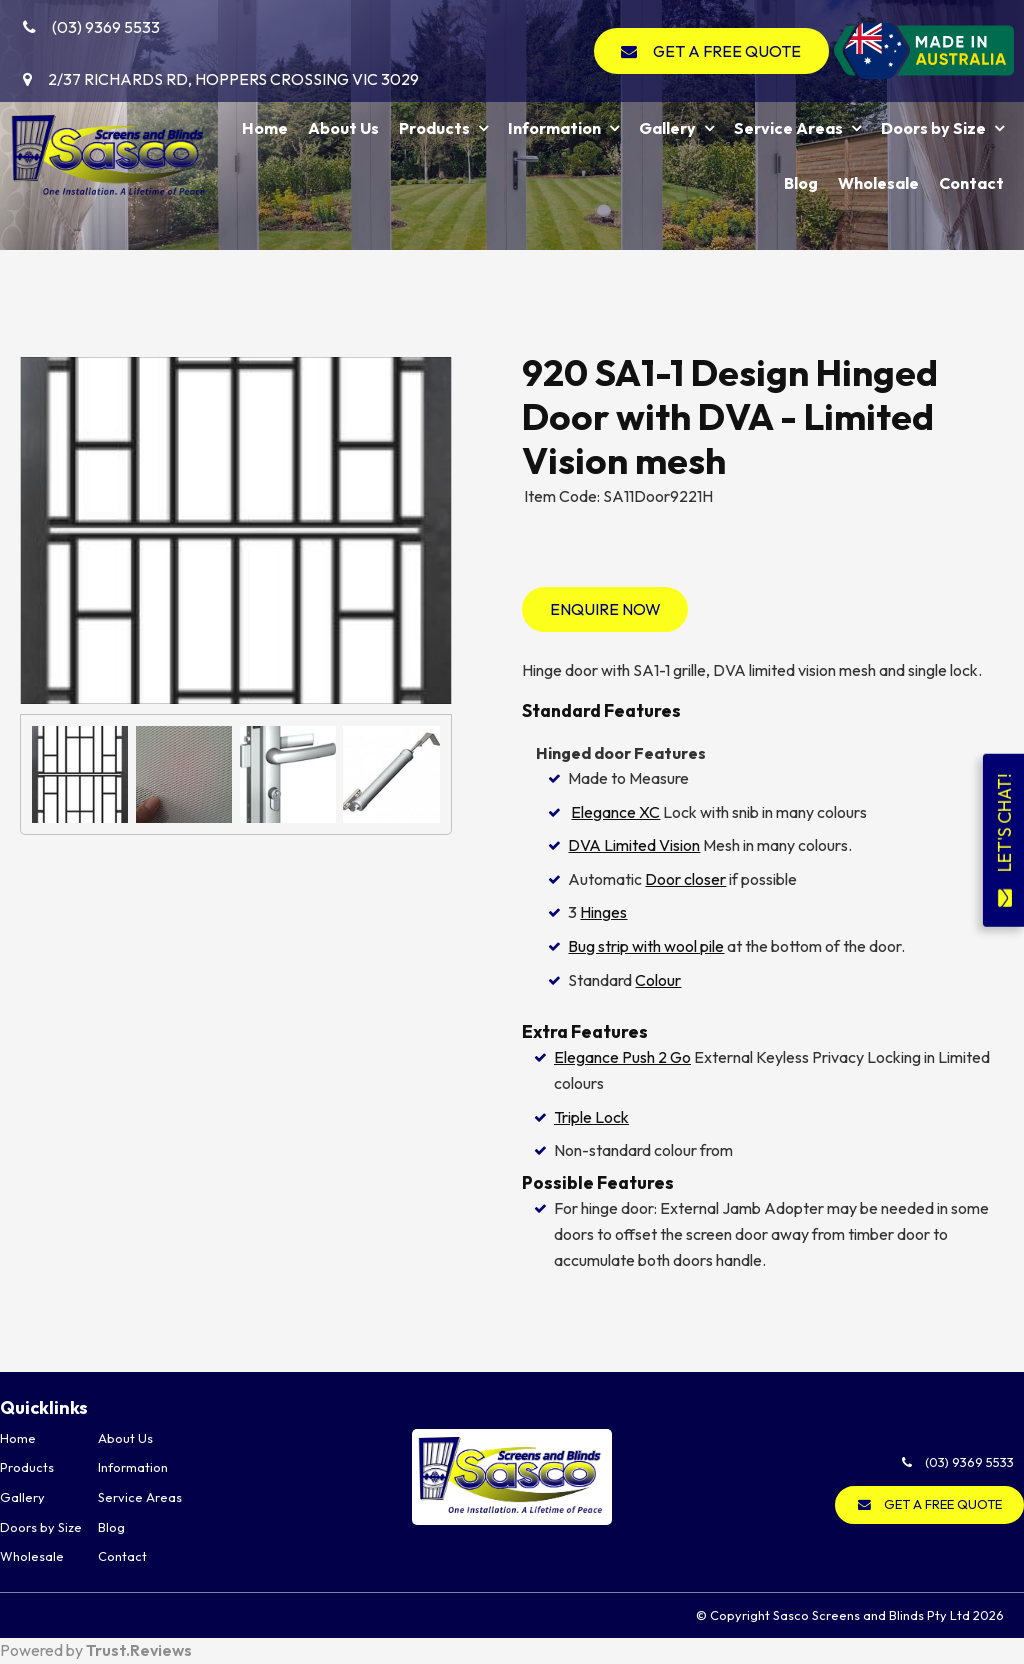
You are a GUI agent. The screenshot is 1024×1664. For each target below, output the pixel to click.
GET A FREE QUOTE (727, 51)
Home (265, 128)
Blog (801, 183)
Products (434, 128)
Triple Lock (591, 1117)
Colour (658, 980)
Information (554, 128)
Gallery (667, 128)
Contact (971, 183)
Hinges (603, 912)
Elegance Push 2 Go (622, 1057)
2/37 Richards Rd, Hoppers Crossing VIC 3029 (233, 79)
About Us (343, 128)
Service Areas (788, 128)
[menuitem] (49, 1439)
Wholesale (878, 183)
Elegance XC (615, 812)
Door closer (685, 879)
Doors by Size (933, 128)
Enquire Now (605, 609)
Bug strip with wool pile (646, 946)
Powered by (96, 1650)
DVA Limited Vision (634, 845)
